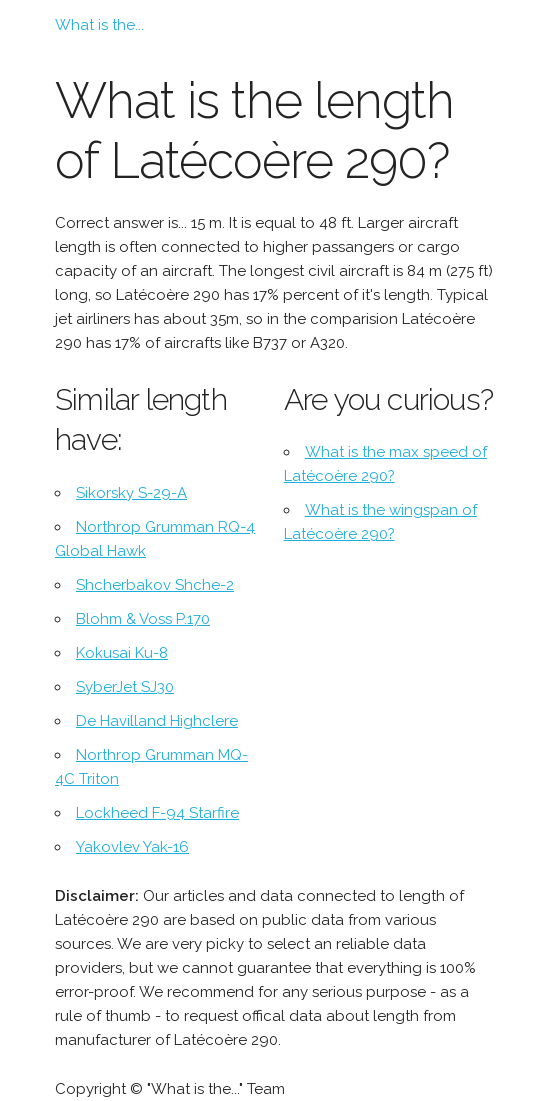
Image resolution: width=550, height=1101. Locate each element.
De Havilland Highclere (157, 721)
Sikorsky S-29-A (131, 493)
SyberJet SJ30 (125, 687)
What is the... (99, 25)
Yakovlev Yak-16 (132, 847)
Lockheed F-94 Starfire (157, 813)
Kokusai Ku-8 (122, 653)
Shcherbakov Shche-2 (155, 585)
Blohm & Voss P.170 (143, 619)
